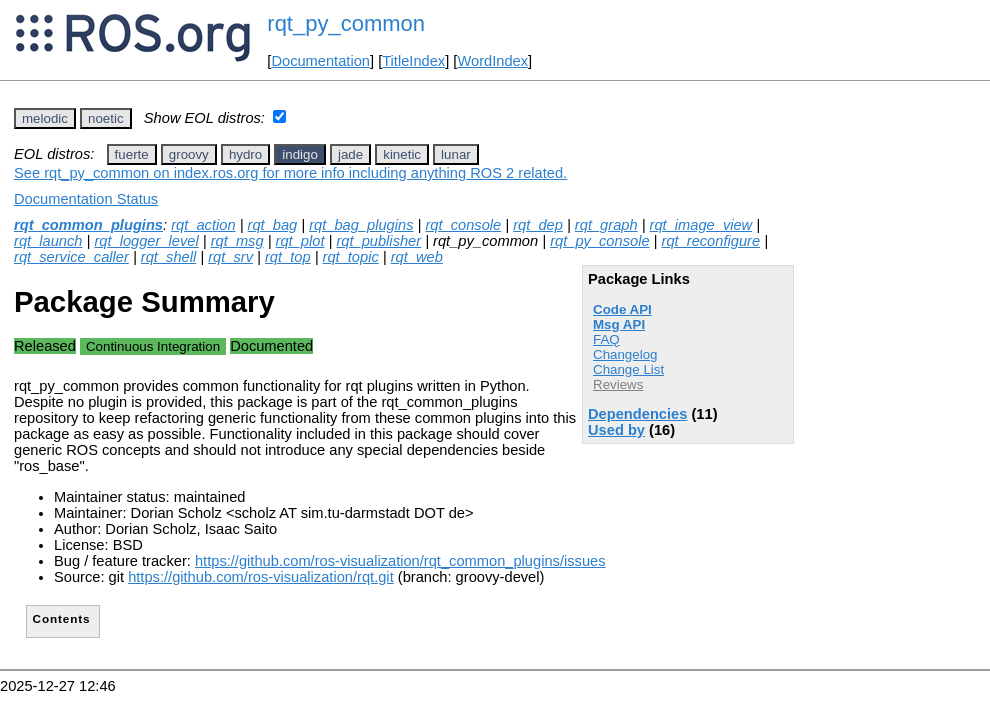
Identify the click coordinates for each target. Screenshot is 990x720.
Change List (628, 369)
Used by (616, 430)
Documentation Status (86, 199)
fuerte (132, 154)
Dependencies (637, 414)
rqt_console (463, 225)
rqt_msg (237, 241)
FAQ (606, 339)
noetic (106, 118)
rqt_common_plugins (88, 225)
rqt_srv (230, 257)
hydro (245, 154)
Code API (622, 309)
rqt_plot (300, 241)
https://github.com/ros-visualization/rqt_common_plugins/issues (400, 561)
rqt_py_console (599, 241)
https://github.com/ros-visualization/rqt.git (261, 577)
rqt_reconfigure (711, 241)
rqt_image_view (701, 225)
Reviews (618, 384)
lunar (456, 154)
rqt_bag (273, 225)
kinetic (402, 154)
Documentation (320, 61)
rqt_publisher (378, 241)
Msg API (619, 324)
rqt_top (288, 257)
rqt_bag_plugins (361, 225)
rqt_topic (351, 257)
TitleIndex (413, 61)
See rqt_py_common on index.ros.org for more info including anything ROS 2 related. (290, 173)
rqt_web (417, 257)
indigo (300, 154)
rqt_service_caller (71, 257)
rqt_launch (48, 241)
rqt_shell (168, 257)
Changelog (625, 354)
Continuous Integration (153, 346)
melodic (45, 118)
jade (350, 154)
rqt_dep (538, 225)
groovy (189, 154)
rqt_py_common (346, 23)
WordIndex (492, 61)
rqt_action (203, 225)
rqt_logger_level (146, 241)
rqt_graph (606, 225)
